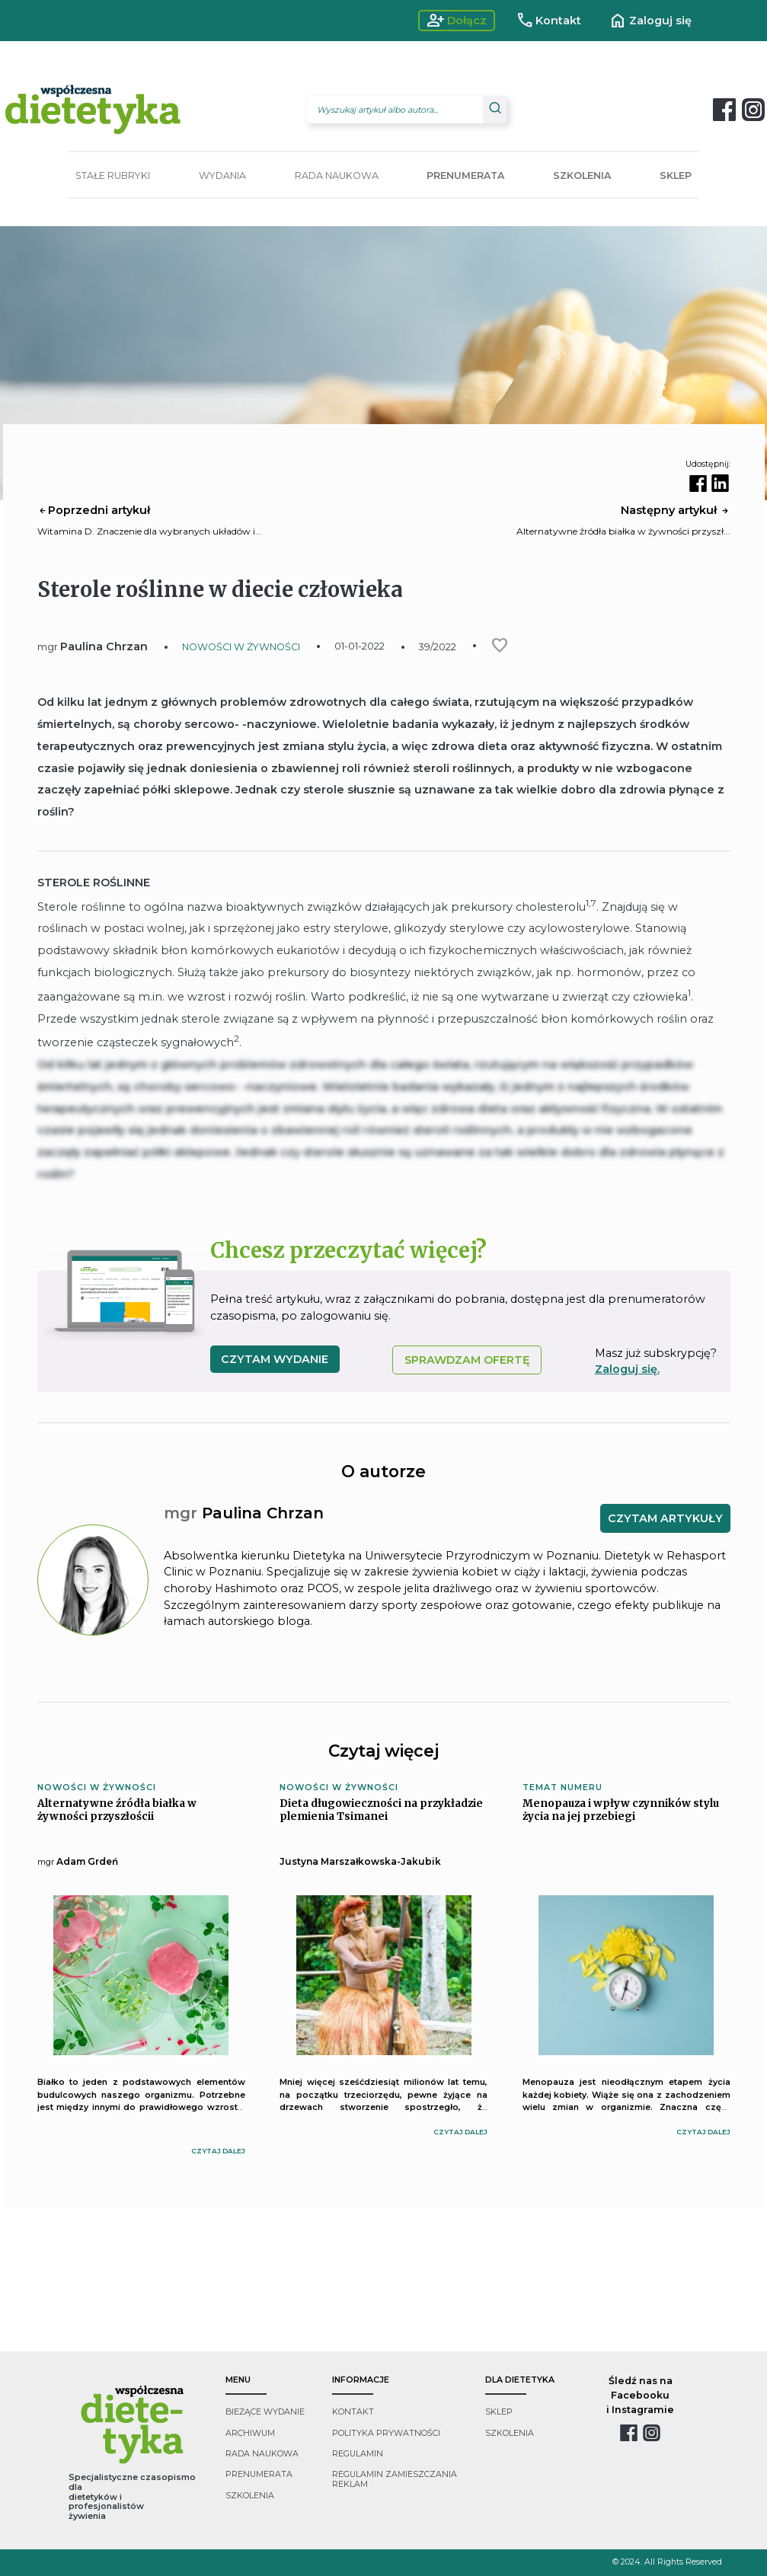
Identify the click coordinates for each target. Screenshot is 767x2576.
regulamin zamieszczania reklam (394, 2479)
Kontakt (549, 20)
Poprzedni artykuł (93, 510)
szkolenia (249, 2496)
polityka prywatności (386, 2433)
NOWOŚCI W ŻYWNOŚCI (241, 647)
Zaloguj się (650, 20)
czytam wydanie (274, 1359)
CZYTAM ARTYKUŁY (665, 1518)
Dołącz (457, 20)
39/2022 (437, 647)
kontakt (353, 2412)
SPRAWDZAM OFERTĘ (467, 1360)
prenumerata (258, 2474)
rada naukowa (262, 2454)
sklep (499, 2412)
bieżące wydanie (265, 2412)
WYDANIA (222, 175)
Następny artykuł (675, 510)
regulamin (357, 2454)
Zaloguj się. (627, 1369)
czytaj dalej (218, 2151)
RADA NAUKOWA (337, 175)
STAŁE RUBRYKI (112, 175)
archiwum (250, 2433)
